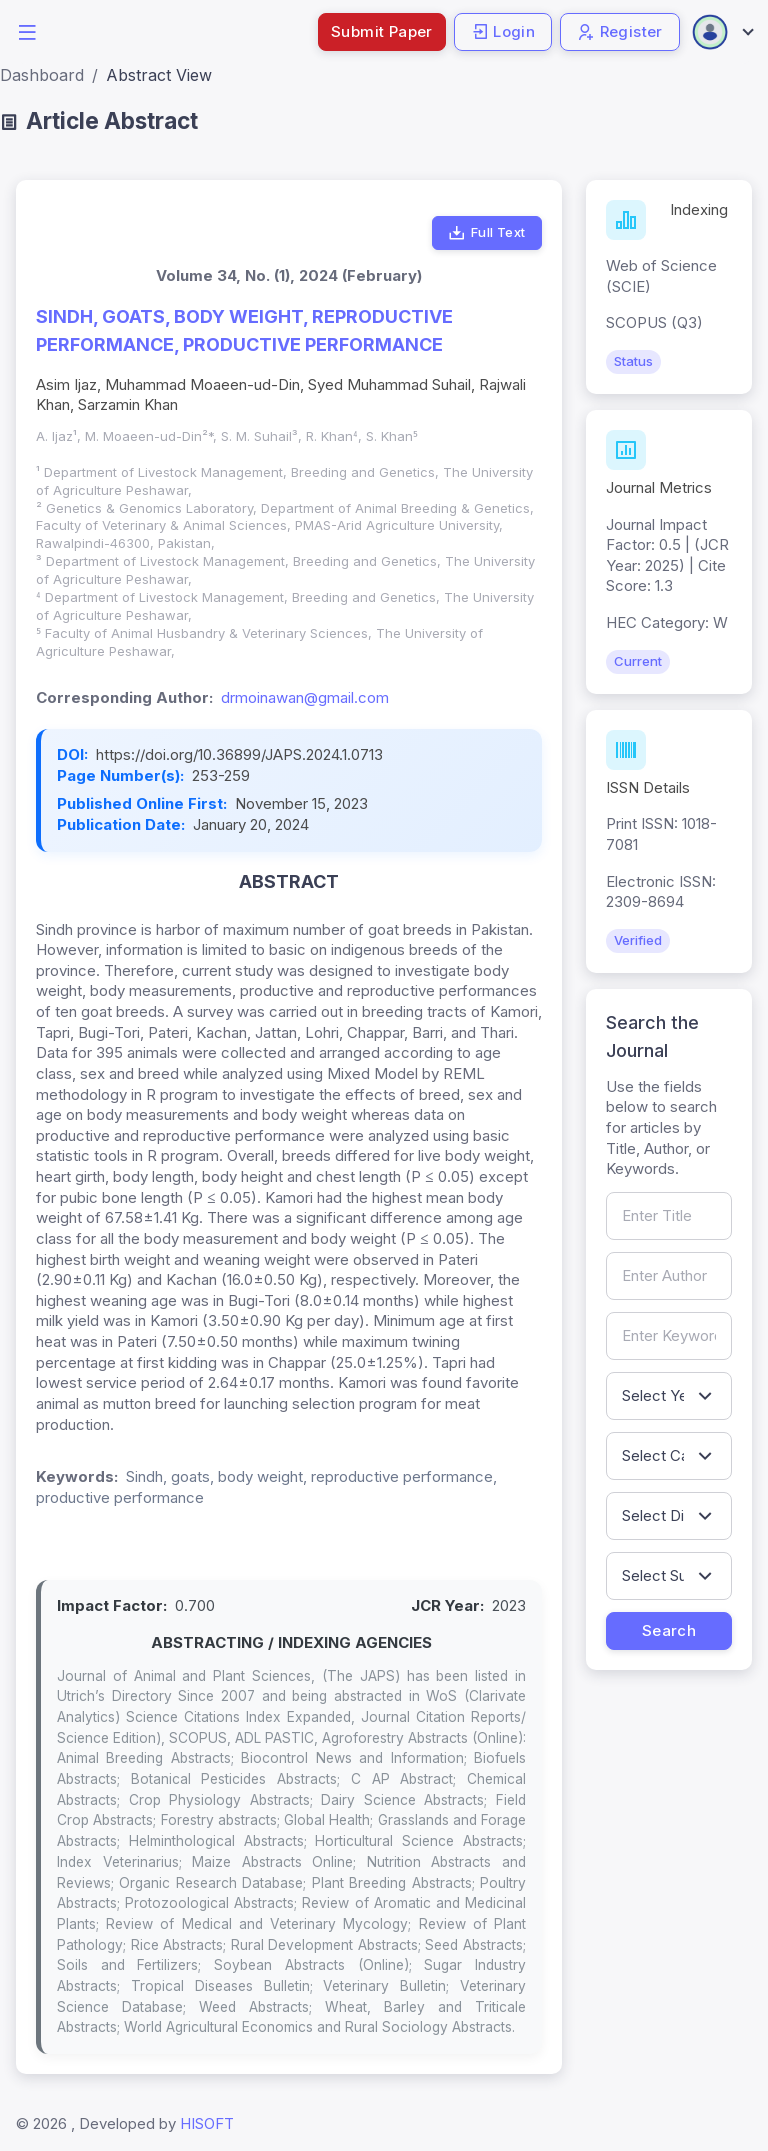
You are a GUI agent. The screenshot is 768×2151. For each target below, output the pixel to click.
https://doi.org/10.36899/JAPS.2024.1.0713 (239, 754)
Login (503, 31)
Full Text (486, 233)
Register (620, 31)
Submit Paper (382, 31)
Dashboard (42, 75)
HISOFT (207, 2123)
